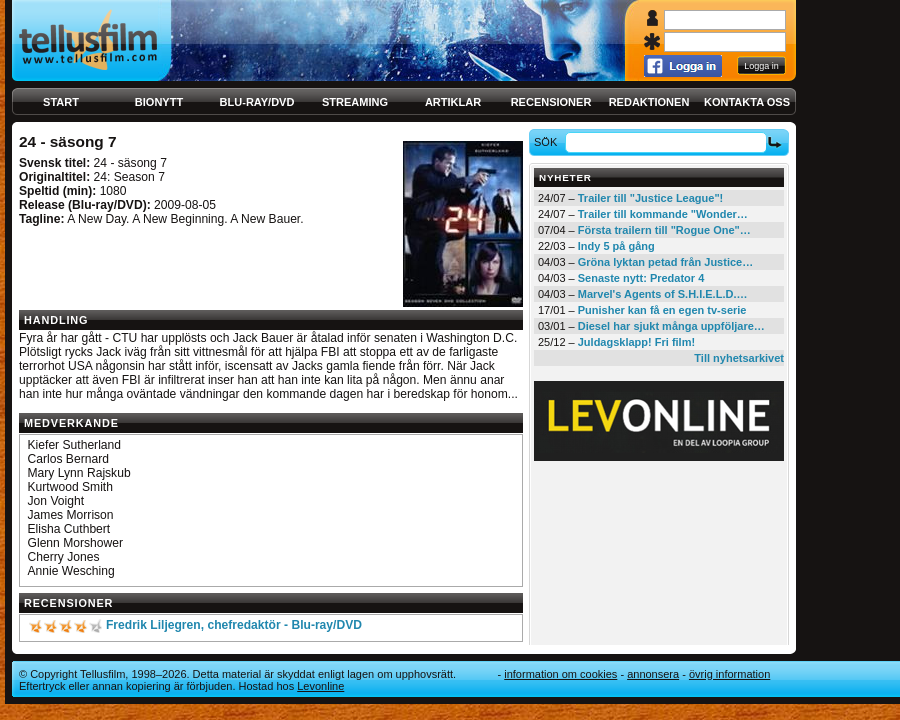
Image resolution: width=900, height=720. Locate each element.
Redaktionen (649, 102)
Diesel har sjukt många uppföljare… (671, 326)
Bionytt (159, 102)
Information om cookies (560, 674)
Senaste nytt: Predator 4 (641, 278)
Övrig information (729, 674)
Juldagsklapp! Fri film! (636, 342)
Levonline (320, 686)
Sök (548, 142)
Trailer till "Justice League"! (651, 198)
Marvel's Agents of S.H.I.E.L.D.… (663, 294)
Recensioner (551, 102)
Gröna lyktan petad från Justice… (665, 262)
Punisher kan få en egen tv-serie (662, 310)
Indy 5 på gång (616, 246)
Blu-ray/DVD (257, 102)
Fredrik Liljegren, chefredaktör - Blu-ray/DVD (234, 625)
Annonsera (653, 674)
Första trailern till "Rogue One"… (664, 230)
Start (61, 102)
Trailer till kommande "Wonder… (663, 214)
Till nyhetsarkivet (739, 358)
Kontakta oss (747, 102)
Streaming (355, 102)
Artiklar (453, 102)
